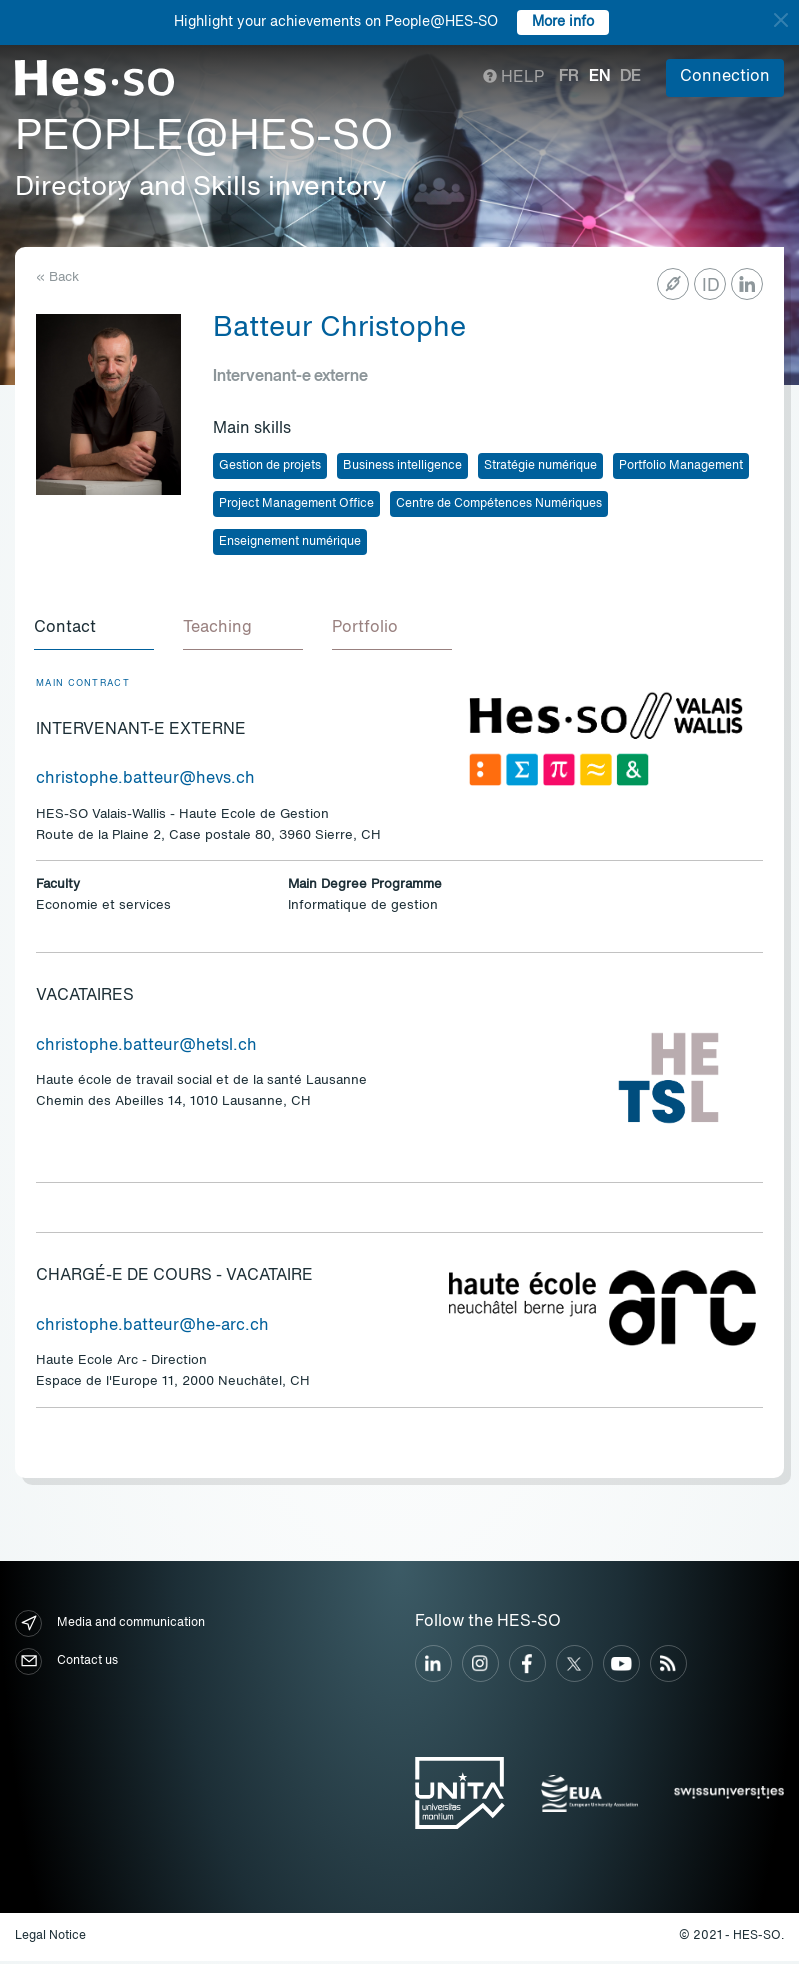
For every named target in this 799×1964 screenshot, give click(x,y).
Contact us (66, 1664)
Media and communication (110, 1626)
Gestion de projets (270, 466)
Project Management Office (296, 504)
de (630, 77)
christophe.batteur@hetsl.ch (146, 1049)
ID (711, 286)
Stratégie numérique (540, 466)
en (599, 77)
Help (513, 78)
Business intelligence (402, 466)
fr (569, 77)
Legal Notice (50, 1939)
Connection (725, 77)
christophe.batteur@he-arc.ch (152, 1329)
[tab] (96, 631)
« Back (57, 277)
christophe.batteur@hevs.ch (145, 782)
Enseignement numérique (290, 542)
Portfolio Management (681, 466)
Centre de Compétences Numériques (499, 504)
